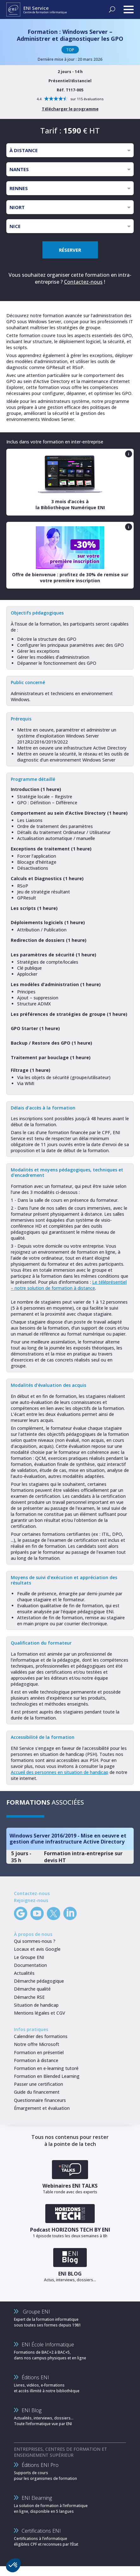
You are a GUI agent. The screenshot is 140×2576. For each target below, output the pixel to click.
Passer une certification (38, 2084)
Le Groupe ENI (29, 1957)
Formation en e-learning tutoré (46, 2068)
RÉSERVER (70, 250)
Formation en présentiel (39, 2052)
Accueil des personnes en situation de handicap (59, 1772)
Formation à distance (36, 2060)
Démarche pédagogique (39, 1981)
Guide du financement (37, 2092)
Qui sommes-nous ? (34, 1941)
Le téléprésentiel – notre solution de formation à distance (69, 1285)
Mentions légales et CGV (39, 2013)
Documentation (30, 1965)
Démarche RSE (29, 1997)
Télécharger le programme (70, 109)
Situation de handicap (36, 2005)
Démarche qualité (32, 1989)
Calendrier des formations (40, 2036)
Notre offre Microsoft (36, 2044)
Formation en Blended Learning (47, 2076)
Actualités (24, 1973)
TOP (70, 50)
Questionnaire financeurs (40, 2100)
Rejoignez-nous (31, 1900)
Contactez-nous (83, 281)
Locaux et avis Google (37, 1949)
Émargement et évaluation (42, 2108)
